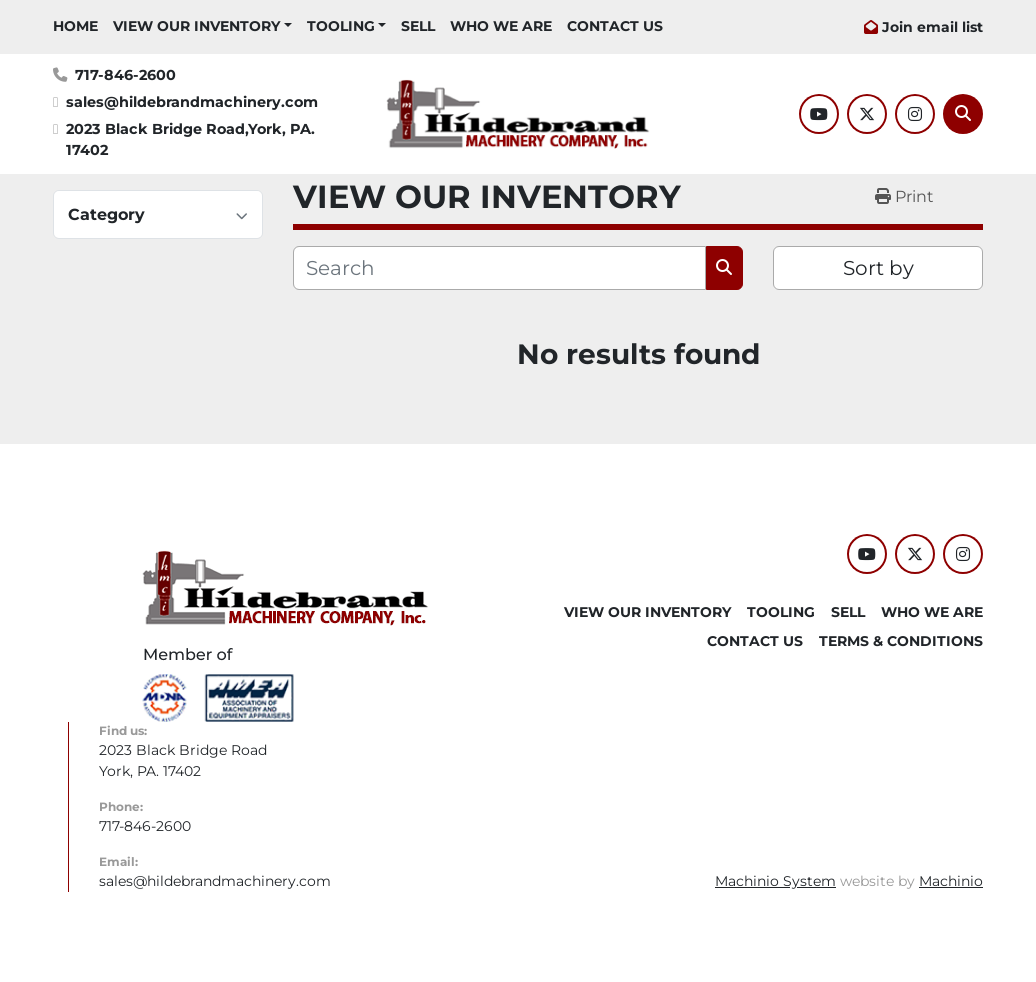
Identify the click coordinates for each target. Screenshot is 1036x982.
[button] (202, 26)
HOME (75, 26)
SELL (418, 26)
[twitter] (867, 114)
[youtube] (819, 114)
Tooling (341, 26)
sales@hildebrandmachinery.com (192, 102)
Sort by (878, 268)
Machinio (951, 881)
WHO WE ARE (501, 26)
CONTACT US (615, 26)
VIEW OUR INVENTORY (196, 26)
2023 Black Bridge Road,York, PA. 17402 (192, 140)
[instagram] (915, 114)
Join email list (932, 27)
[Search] (963, 114)
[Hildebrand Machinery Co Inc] (285, 587)
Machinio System (775, 881)
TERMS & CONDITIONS (901, 641)
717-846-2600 (125, 75)
